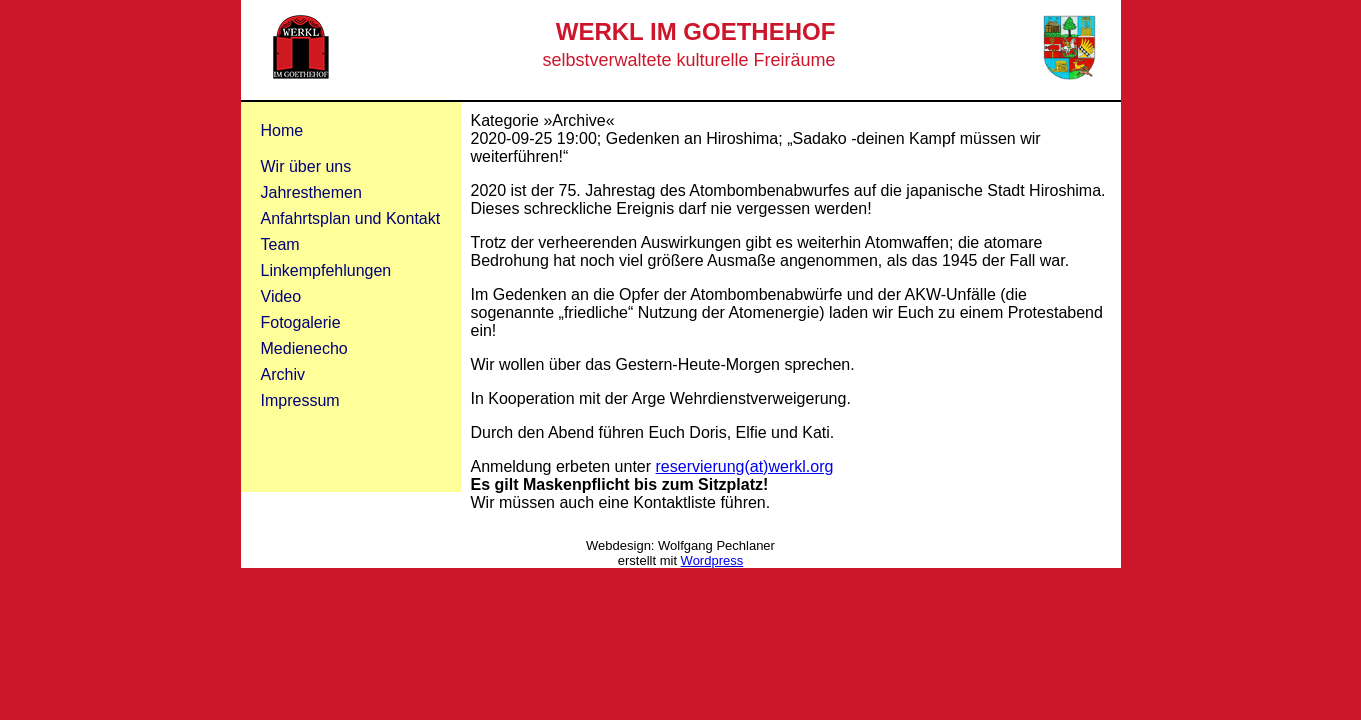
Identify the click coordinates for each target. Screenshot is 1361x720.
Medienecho (304, 348)
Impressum (300, 400)
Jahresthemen (311, 192)
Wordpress (712, 560)
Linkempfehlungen (326, 270)
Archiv (283, 374)
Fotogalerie (301, 322)
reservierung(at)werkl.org (745, 466)
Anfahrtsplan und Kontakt (351, 218)
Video (281, 296)
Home (282, 130)
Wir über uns (306, 166)
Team (280, 244)
